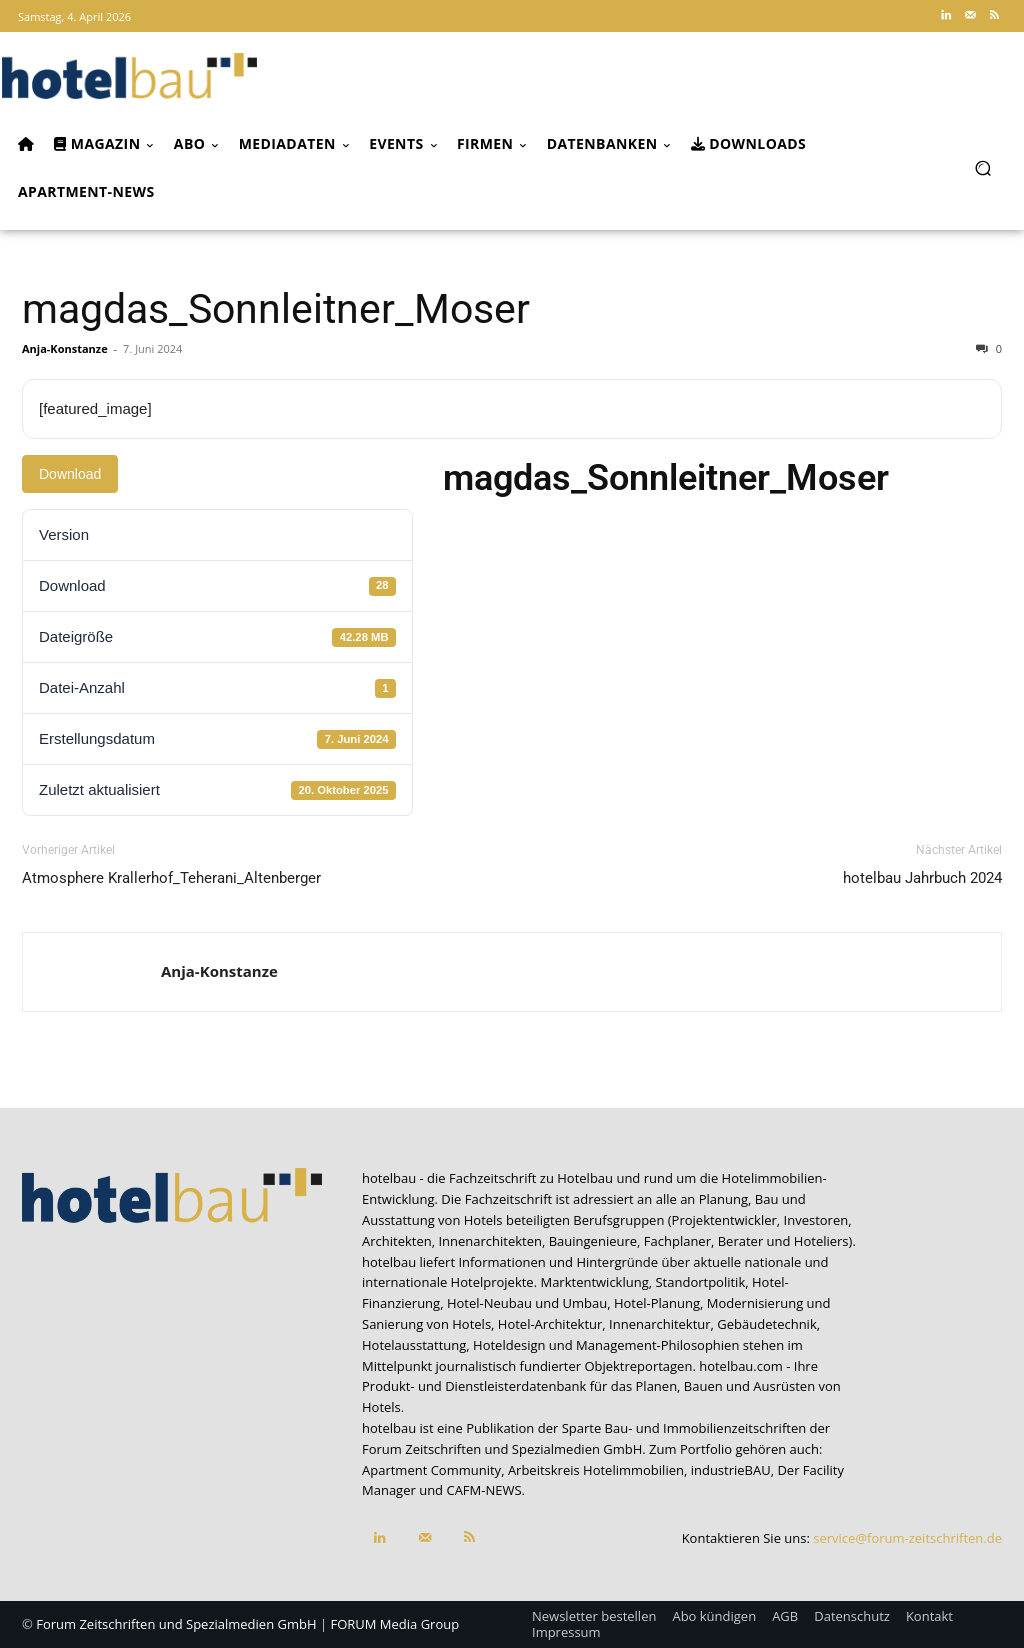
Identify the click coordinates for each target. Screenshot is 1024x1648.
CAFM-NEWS (483, 1490)
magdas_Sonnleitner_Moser (276, 309)
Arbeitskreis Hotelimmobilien (596, 1470)
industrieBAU (731, 1470)
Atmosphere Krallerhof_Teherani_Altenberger (171, 878)
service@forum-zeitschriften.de (907, 1538)
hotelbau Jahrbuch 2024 (922, 878)
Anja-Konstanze (65, 348)
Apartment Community (431, 1470)
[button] (982, 167)
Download (70, 474)
